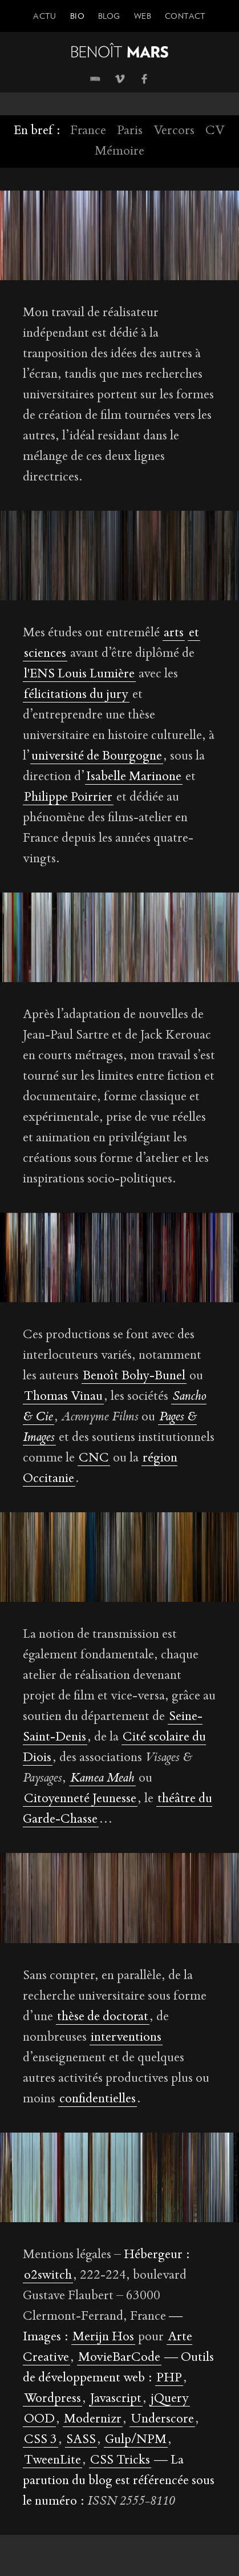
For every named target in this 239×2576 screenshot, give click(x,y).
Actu (44, 16)
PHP (169, 2378)
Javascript (115, 2399)
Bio (77, 16)
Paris (130, 131)
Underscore (162, 2419)
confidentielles (97, 2099)
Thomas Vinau (63, 1397)
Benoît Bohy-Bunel (134, 1376)
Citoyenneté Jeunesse (80, 1799)
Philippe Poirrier (68, 798)
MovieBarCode (119, 2358)
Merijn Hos (103, 2337)
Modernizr (92, 2419)
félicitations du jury (76, 695)
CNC (94, 1458)
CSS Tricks (120, 2461)
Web (142, 16)
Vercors (174, 131)
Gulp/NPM (136, 2440)
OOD (39, 2419)
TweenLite (52, 2461)
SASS (81, 2440)
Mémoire (119, 152)
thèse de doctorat (102, 2017)
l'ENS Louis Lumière (79, 674)
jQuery (170, 2399)
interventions (126, 2038)
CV (215, 131)
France (88, 131)
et (194, 633)
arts (174, 633)
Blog (109, 16)
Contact (185, 16)
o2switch (48, 2276)
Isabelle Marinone (133, 777)
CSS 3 (40, 2440)
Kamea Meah (102, 1779)
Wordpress (52, 2399)
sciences (45, 654)
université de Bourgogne (96, 757)
